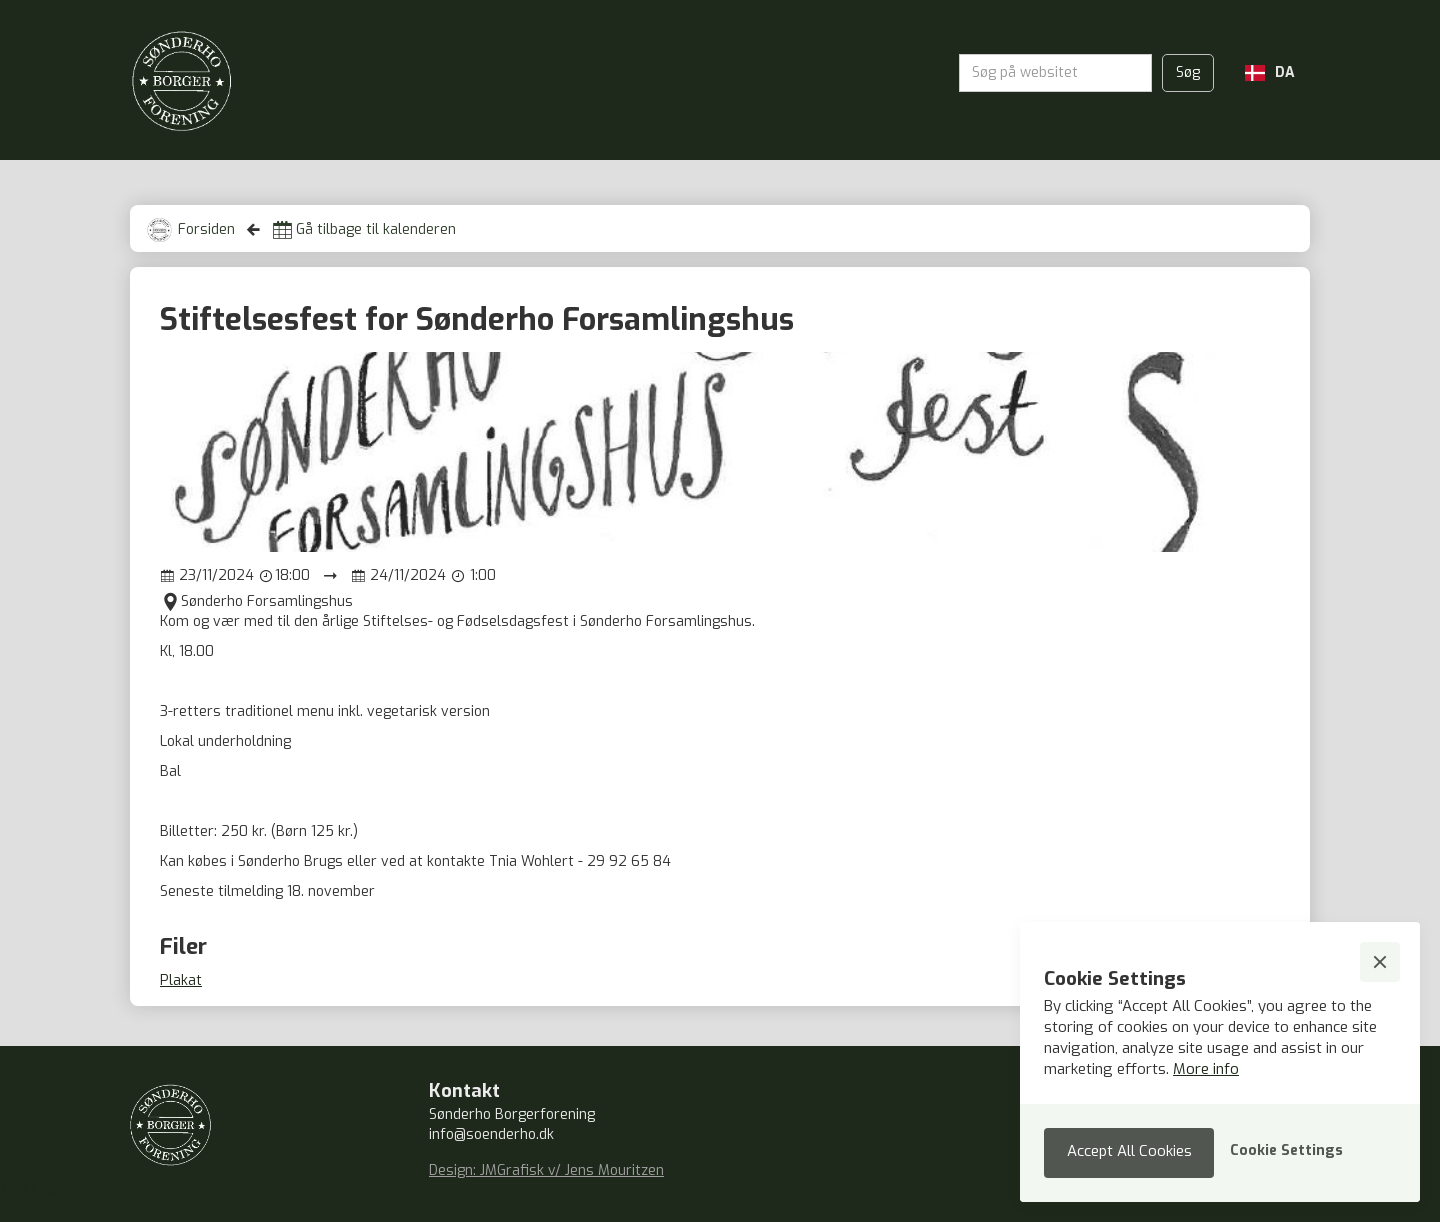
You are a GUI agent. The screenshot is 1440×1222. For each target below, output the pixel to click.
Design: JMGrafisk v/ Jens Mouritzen (546, 1170)
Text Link (29, 1190)
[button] (1270, 73)
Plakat (181, 980)
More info (1206, 1069)
